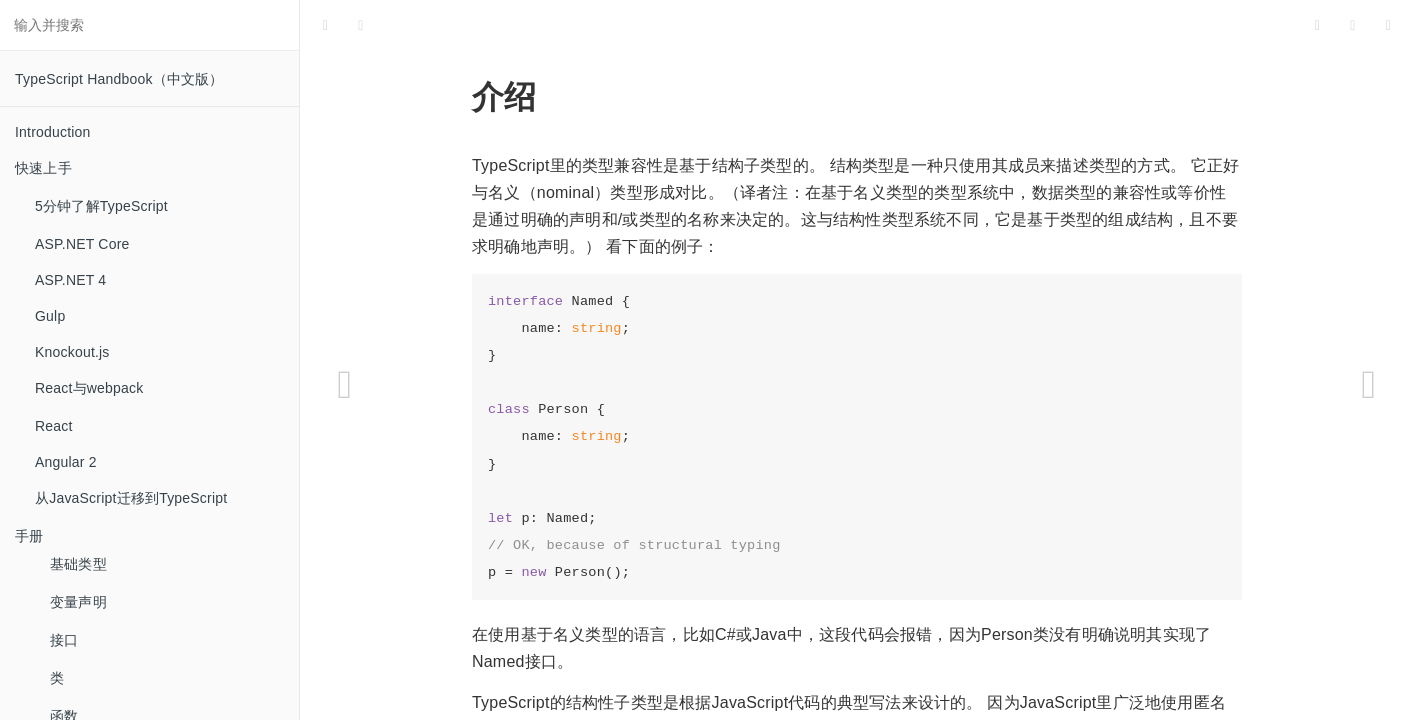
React (54, 426)
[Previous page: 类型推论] (345, 385)
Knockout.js (72, 352)
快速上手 (43, 168)
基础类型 (78, 564)
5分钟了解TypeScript (101, 206)
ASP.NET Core (82, 244)
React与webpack (89, 388)
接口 (64, 640)
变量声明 (78, 602)
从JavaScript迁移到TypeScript (131, 498)
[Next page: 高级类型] (1369, 385)
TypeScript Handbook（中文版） (119, 79)
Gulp (50, 316)
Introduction (53, 132)
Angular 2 (66, 462)
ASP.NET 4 (70, 280)
